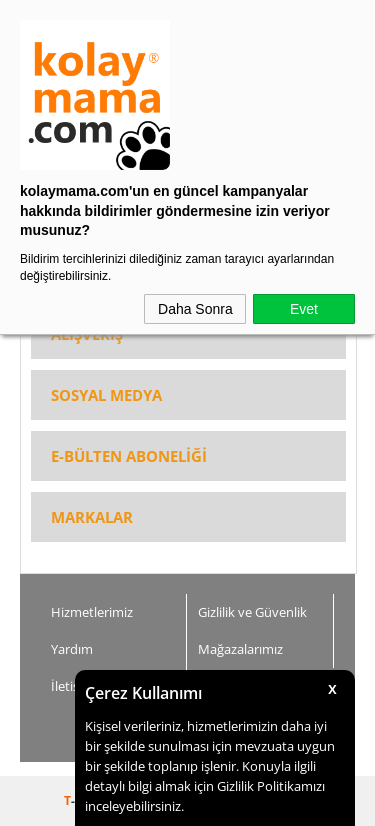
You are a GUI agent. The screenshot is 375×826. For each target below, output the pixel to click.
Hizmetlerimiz (92, 612)
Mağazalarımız (240, 649)
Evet (304, 309)
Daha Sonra (195, 309)
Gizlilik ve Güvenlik (252, 612)
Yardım (72, 649)
